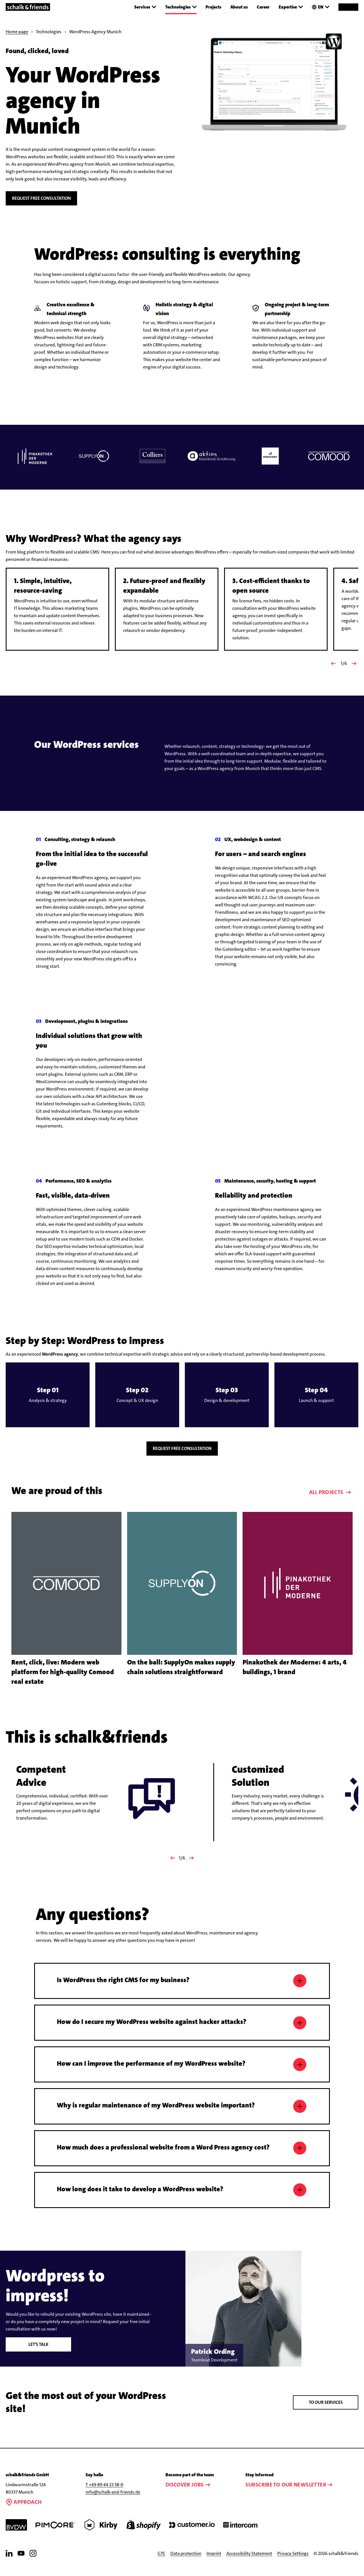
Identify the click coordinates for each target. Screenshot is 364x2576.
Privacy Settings (293, 2563)
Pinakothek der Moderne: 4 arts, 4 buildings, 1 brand (295, 1676)
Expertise (291, 7)
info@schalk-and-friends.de (113, 2502)
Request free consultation (41, 198)
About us (239, 7)
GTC (161, 2563)
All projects (330, 1501)
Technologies (181, 7)
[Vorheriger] (172, 1867)
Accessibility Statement (249, 2563)
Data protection (185, 2563)
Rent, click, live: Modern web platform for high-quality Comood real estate (62, 1681)
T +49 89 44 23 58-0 (104, 2494)
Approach (24, 2511)
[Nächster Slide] (354, 663)
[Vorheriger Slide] (333, 663)
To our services (326, 2412)
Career (263, 7)
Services (145, 7)
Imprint (213, 2563)
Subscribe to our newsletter (289, 2494)
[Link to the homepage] (28, 7)
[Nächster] (192, 1867)
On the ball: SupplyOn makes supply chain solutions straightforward (181, 1676)
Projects (213, 7)
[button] (48, 1404)
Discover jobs (189, 2494)
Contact (348, 7)
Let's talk (38, 2354)
